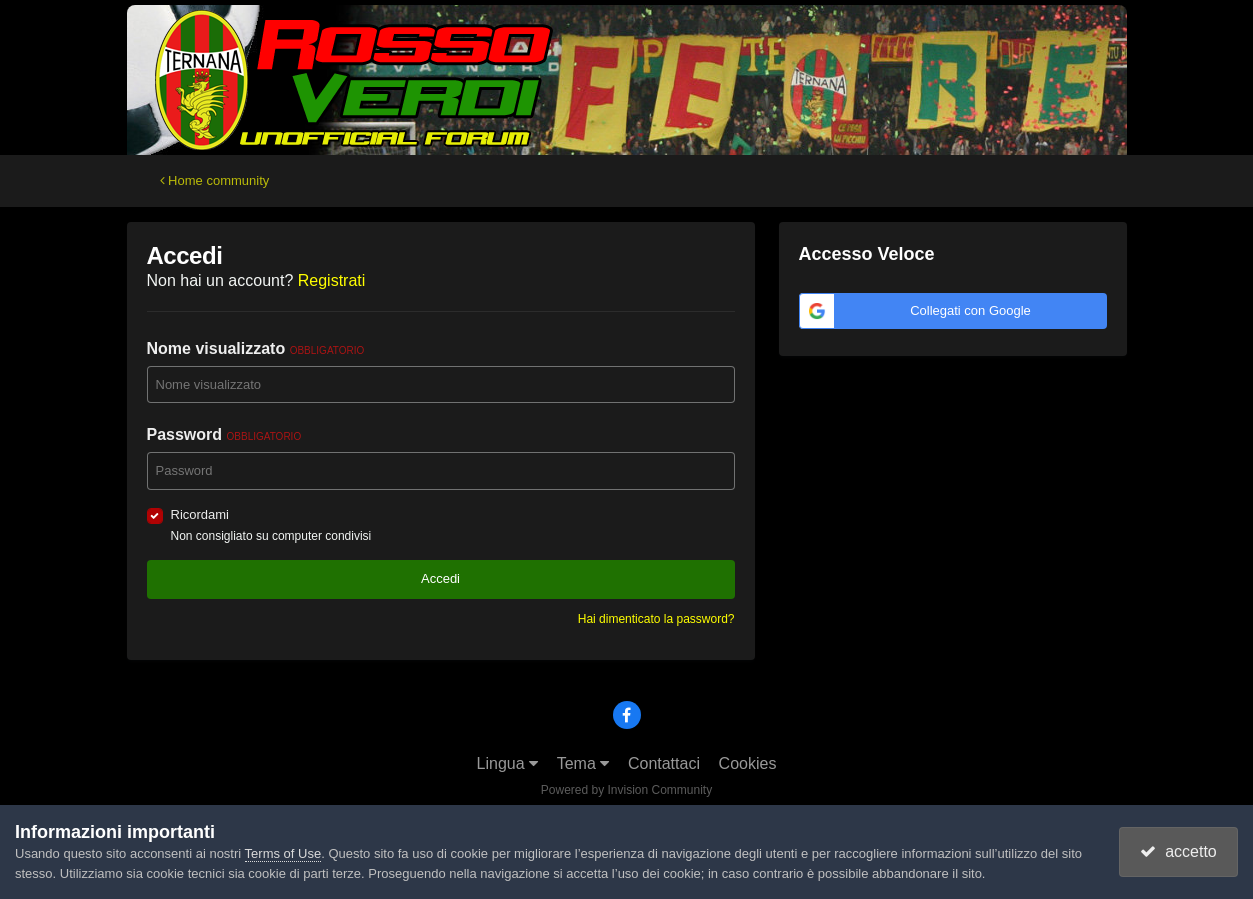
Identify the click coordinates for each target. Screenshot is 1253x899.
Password (224, 434)
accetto (1178, 851)
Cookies (748, 763)
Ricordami (200, 514)
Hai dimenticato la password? (656, 619)
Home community (215, 180)
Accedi (440, 578)
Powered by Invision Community (626, 790)
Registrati (332, 280)
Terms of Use (283, 853)
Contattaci (664, 763)
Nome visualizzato (256, 348)
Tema (583, 763)
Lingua (508, 763)
